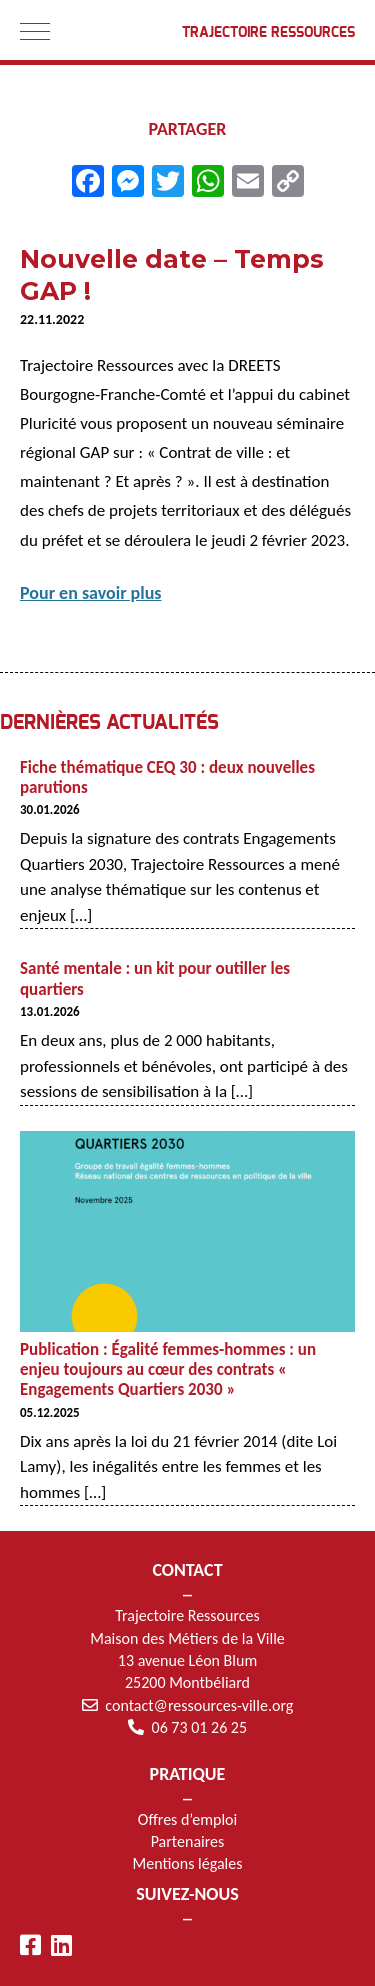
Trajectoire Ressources (268, 33)
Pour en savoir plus (91, 593)
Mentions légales (188, 1863)
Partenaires (188, 1841)
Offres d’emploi (187, 1819)
